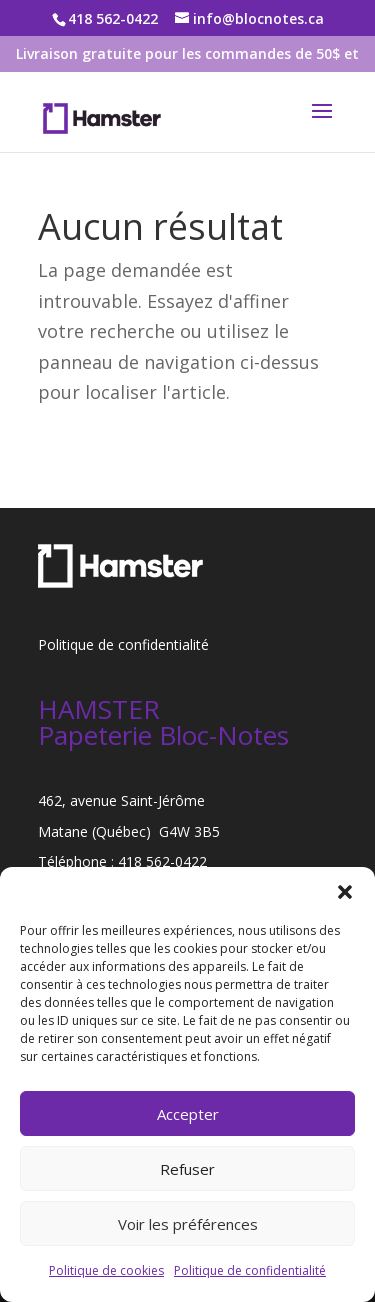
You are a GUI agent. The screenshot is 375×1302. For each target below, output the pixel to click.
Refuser (187, 1169)
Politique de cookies (106, 1270)
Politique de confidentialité (250, 1270)
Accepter (188, 1114)
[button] (345, 892)
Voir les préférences (188, 1224)
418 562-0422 (162, 861)
